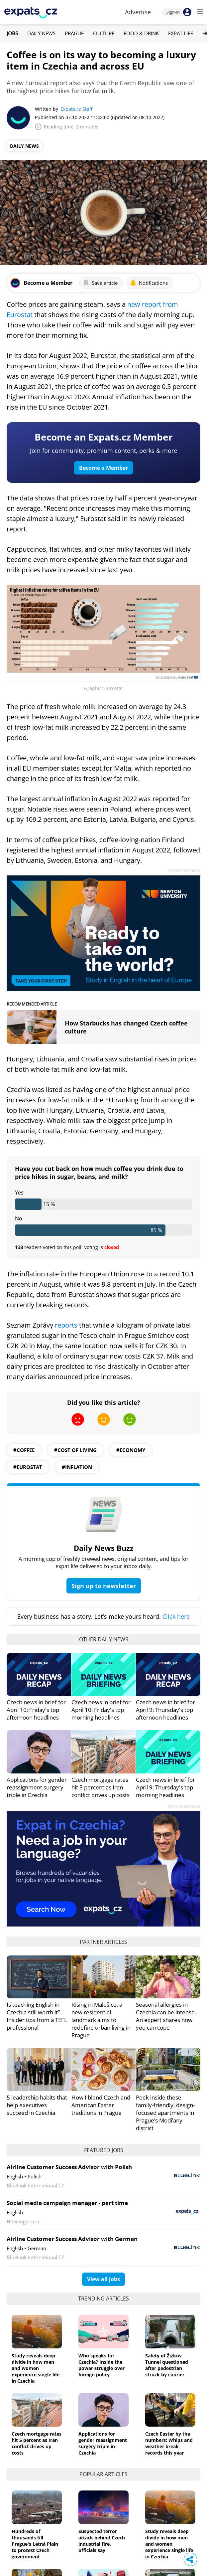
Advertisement (184, 870)
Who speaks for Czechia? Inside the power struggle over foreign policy (101, 2365)
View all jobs (103, 2279)
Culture (103, 33)
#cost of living (75, 1450)
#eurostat (27, 1467)
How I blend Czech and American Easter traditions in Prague (100, 2105)
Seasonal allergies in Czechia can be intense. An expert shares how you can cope (166, 2016)
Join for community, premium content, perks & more (103, 451)
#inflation (77, 1467)
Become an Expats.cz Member (104, 437)
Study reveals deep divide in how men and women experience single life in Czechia (35, 2368)
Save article (100, 282)
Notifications (149, 282)
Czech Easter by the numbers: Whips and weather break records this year (169, 2443)
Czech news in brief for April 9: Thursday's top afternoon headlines (165, 1709)
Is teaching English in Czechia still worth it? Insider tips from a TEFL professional (37, 2016)
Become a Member (103, 467)
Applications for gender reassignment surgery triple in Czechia (37, 1787)
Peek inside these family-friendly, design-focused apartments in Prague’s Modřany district (165, 2113)
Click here (176, 1616)
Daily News (41, 33)
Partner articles (103, 1941)
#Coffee (24, 1450)
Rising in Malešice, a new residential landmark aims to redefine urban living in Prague (101, 2020)
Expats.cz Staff (76, 109)
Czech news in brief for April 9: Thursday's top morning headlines (165, 1787)
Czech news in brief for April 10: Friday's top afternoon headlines (36, 1709)
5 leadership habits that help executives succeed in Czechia (37, 2105)
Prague (74, 33)
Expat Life (180, 33)
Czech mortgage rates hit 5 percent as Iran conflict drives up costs (100, 1787)
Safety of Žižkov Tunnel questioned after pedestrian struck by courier (166, 2365)
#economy (130, 1450)
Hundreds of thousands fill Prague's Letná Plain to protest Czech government (35, 2544)
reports (66, 1325)
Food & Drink (141, 33)
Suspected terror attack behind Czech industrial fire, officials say (101, 2540)
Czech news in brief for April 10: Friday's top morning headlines (101, 1709)
